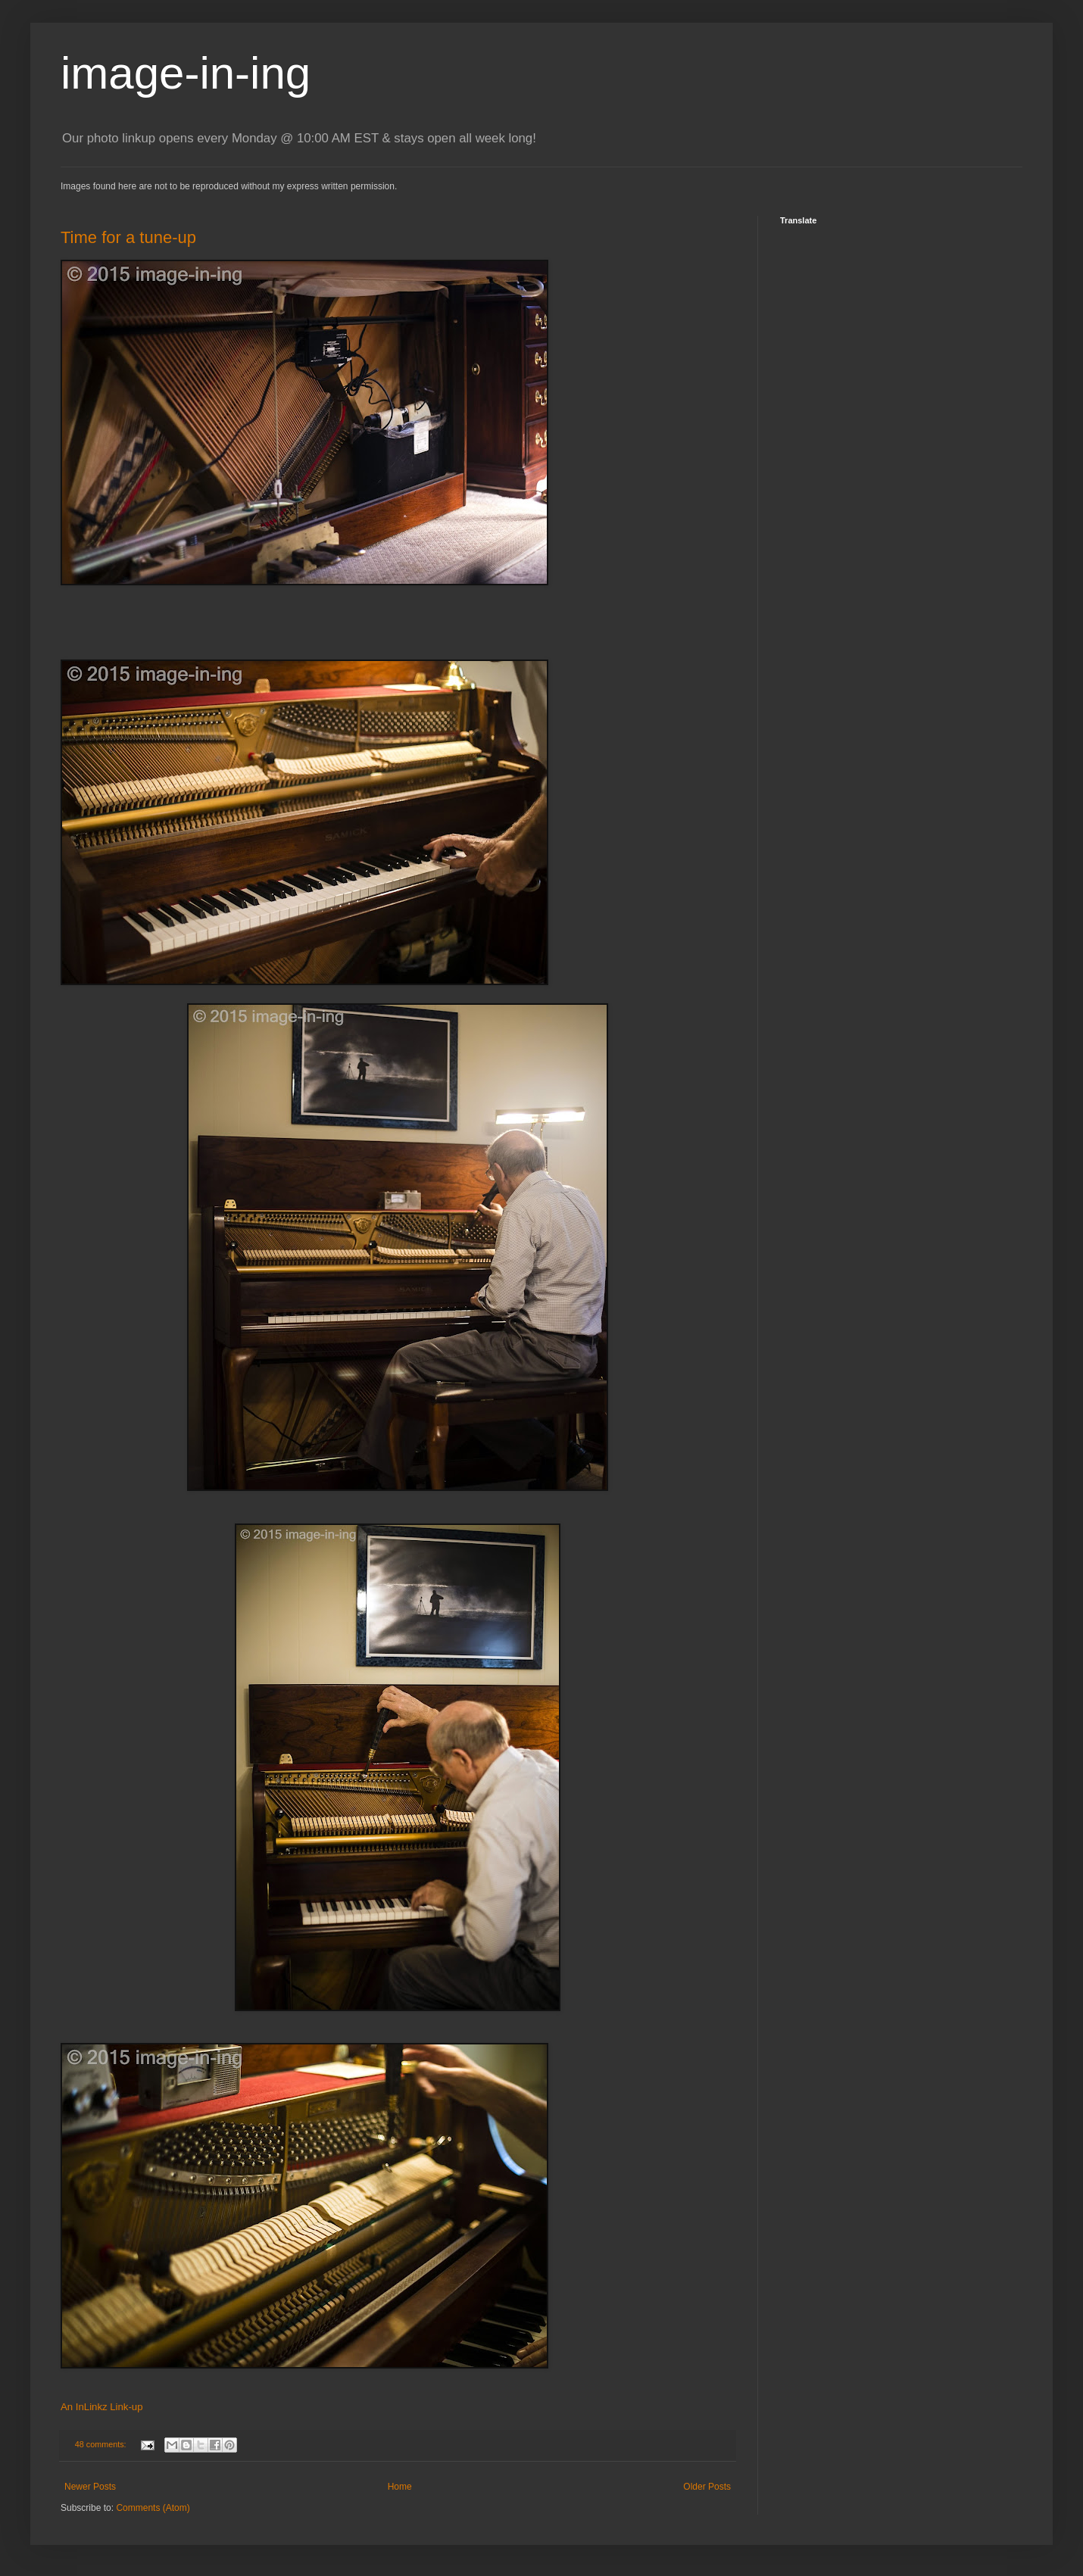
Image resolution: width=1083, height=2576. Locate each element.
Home (400, 2486)
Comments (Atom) (152, 2508)
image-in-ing (186, 73)
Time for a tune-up (128, 237)
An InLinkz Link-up (102, 2406)
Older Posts (707, 2486)
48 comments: (102, 2444)
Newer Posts (90, 2486)
